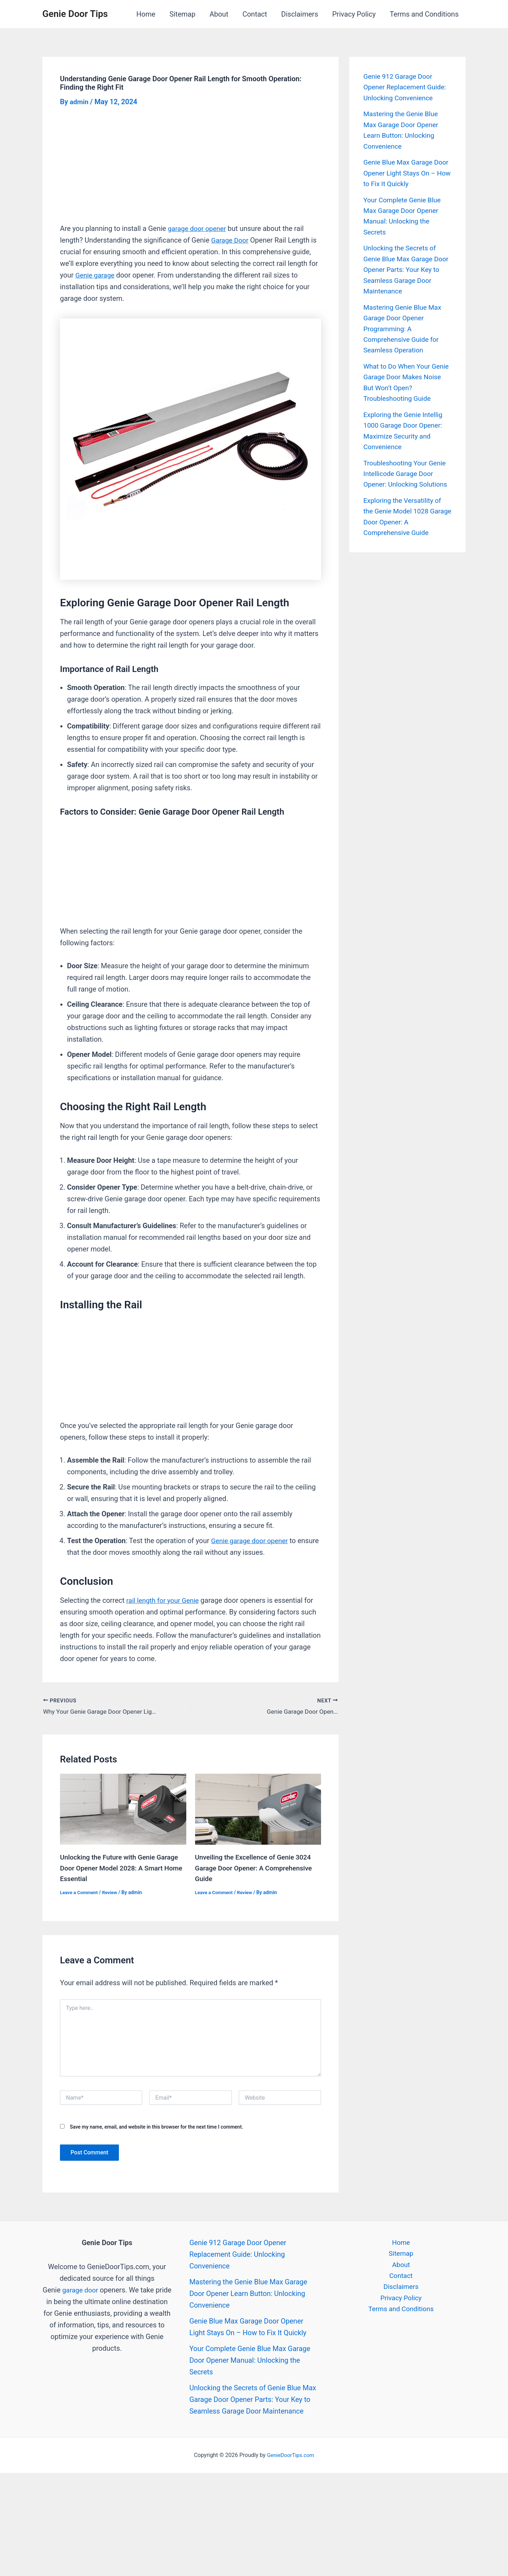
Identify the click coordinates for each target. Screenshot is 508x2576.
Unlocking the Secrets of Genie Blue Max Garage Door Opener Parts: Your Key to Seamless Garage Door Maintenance (401, 267)
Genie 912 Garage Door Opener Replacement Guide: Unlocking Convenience (406, 87)
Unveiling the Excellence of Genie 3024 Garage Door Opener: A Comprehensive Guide (256, 1866)
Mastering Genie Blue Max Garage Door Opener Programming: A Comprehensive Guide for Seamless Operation (404, 325)
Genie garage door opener (251, 1540)
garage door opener (198, 228)
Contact (254, 14)
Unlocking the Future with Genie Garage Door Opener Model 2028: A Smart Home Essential (122, 1866)
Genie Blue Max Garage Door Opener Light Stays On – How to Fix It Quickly (406, 171)
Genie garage (96, 275)
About (219, 14)
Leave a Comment (80, 1890)
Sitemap (182, 14)
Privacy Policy (354, 14)
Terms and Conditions (424, 14)
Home (146, 14)
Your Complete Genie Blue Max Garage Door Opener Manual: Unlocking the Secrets (249, 2358)
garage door (89, 2288)
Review (112, 1890)
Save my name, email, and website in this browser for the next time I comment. (156, 2125)
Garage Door (230, 240)
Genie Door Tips (75, 13)
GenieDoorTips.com (290, 2453)
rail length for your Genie (164, 1600)
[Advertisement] (190, 170)
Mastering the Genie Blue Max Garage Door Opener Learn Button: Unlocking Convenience (248, 2291)
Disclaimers (299, 14)
